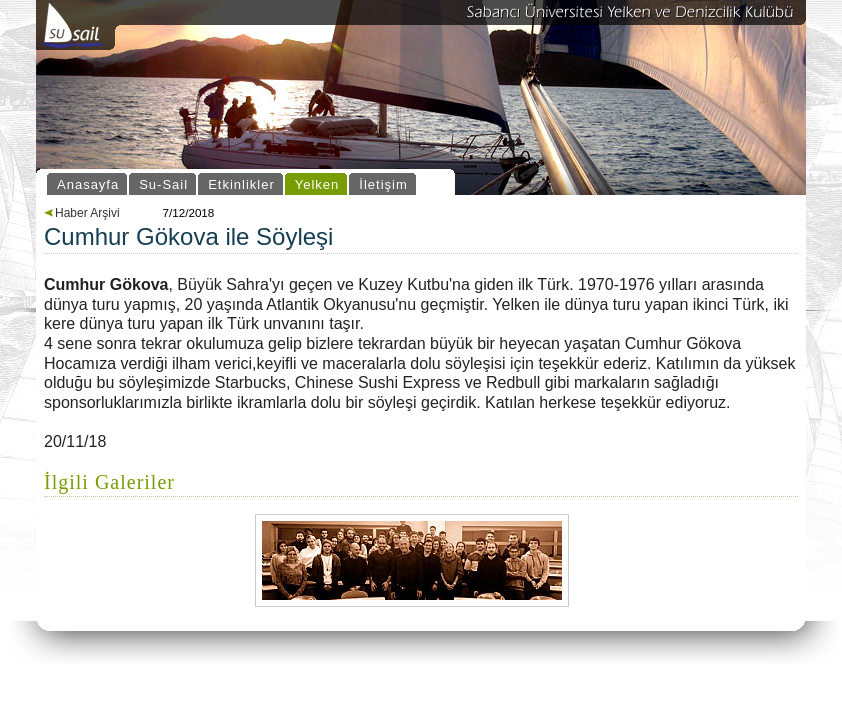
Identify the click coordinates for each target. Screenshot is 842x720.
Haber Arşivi (82, 213)
